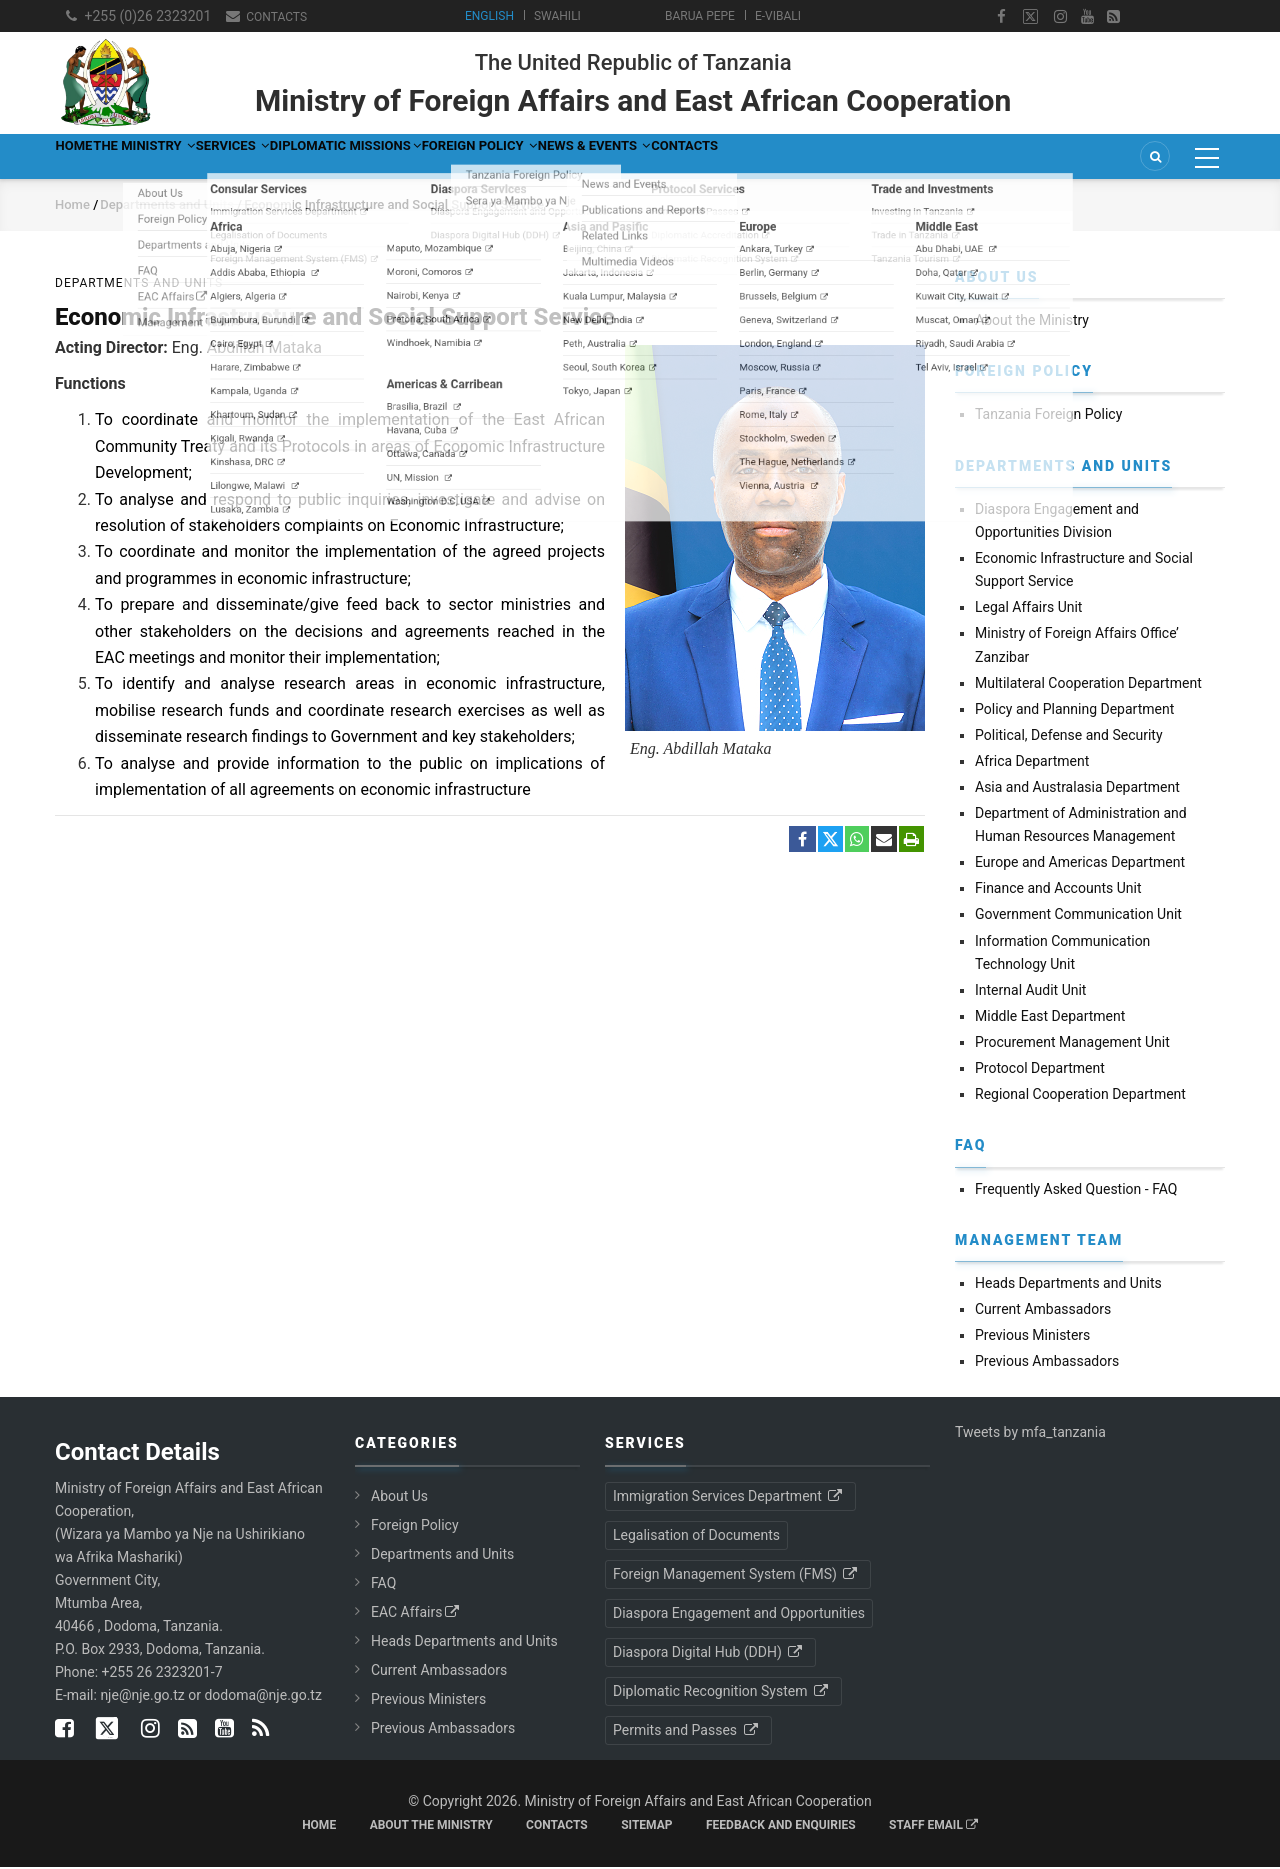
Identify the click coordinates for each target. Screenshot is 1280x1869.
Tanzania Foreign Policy (1048, 417)
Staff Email (933, 1827)
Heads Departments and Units (1068, 1285)
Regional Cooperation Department (1080, 1096)
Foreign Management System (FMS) (736, 1576)
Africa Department (1032, 763)
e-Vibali (778, 16)
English (489, 16)
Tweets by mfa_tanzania (1030, 1435)
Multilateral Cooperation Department (1088, 685)
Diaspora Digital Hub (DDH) (709, 1654)
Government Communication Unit (1078, 917)
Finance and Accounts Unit (1058, 890)
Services (330, 157)
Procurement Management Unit (1072, 1044)
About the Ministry (1032, 322)
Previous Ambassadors (1047, 1363)
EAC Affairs (416, 1614)
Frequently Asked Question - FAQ (1076, 1191)
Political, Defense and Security (1069, 737)
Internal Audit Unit (1030, 992)
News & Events (830, 157)
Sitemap (646, 1827)
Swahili (557, 16)
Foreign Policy (670, 157)
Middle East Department (1050, 1018)
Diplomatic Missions (488, 157)
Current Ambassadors (1043, 1311)
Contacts (275, 17)
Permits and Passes (687, 1732)
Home (91, 157)
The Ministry (200, 157)
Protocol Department (1040, 1070)
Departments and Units (168, 206)
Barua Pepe (700, 16)
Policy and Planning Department (1074, 711)
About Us (399, 1498)
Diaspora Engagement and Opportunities (739, 1615)
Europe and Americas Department (1080, 864)
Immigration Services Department (729, 1498)
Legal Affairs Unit (1028, 609)
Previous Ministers (1032, 1337)
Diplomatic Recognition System (722, 1693)
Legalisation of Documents (696, 1537)
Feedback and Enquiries (781, 1827)
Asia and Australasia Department (1077, 789)
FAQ (383, 1585)
